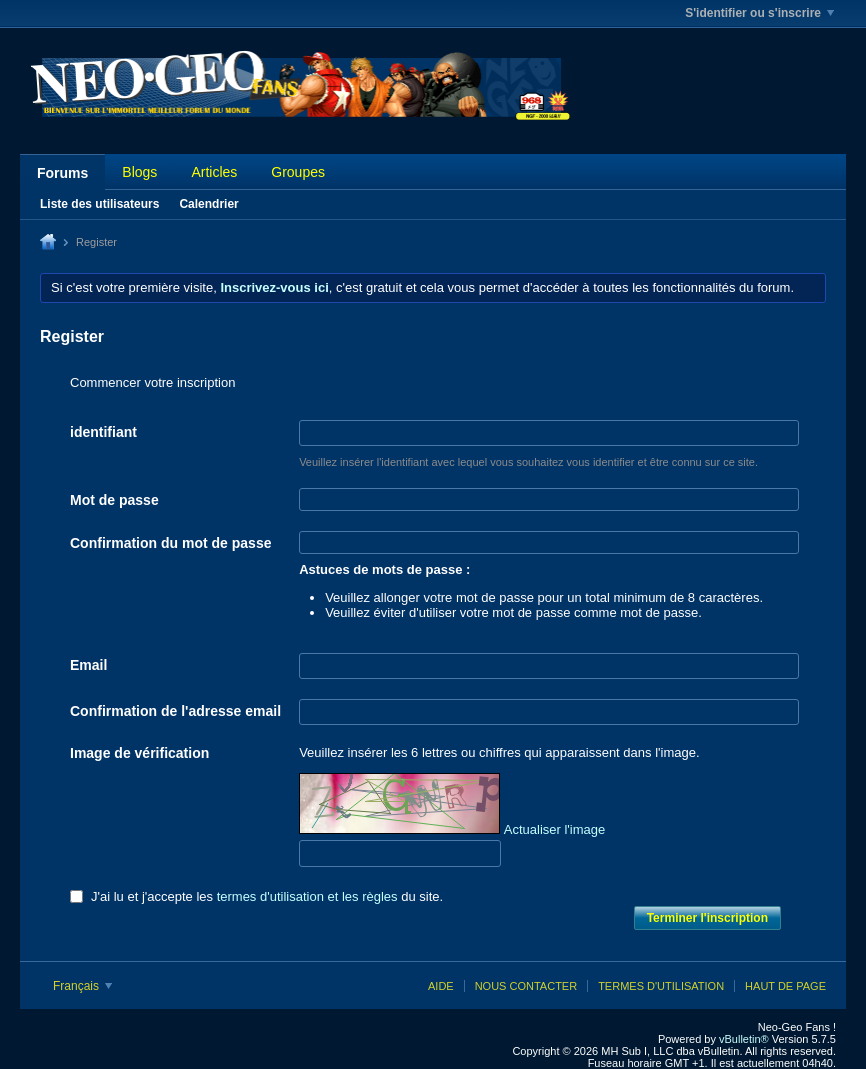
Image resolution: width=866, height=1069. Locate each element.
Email (88, 665)
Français (82, 986)
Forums (62, 173)
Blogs (139, 172)
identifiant (103, 432)
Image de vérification (139, 753)
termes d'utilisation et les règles (307, 896)
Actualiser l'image (554, 829)
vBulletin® (744, 1039)
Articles (214, 172)
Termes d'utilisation (661, 986)
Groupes (298, 172)
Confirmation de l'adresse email (175, 711)
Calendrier (208, 204)
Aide (441, 986)
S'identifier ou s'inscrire (759, 13)
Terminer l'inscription (707, 918)
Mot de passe (114, 500)
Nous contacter (526, 986)
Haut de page (785, 986)
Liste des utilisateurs (99, 204)
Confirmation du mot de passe (170, 543)
